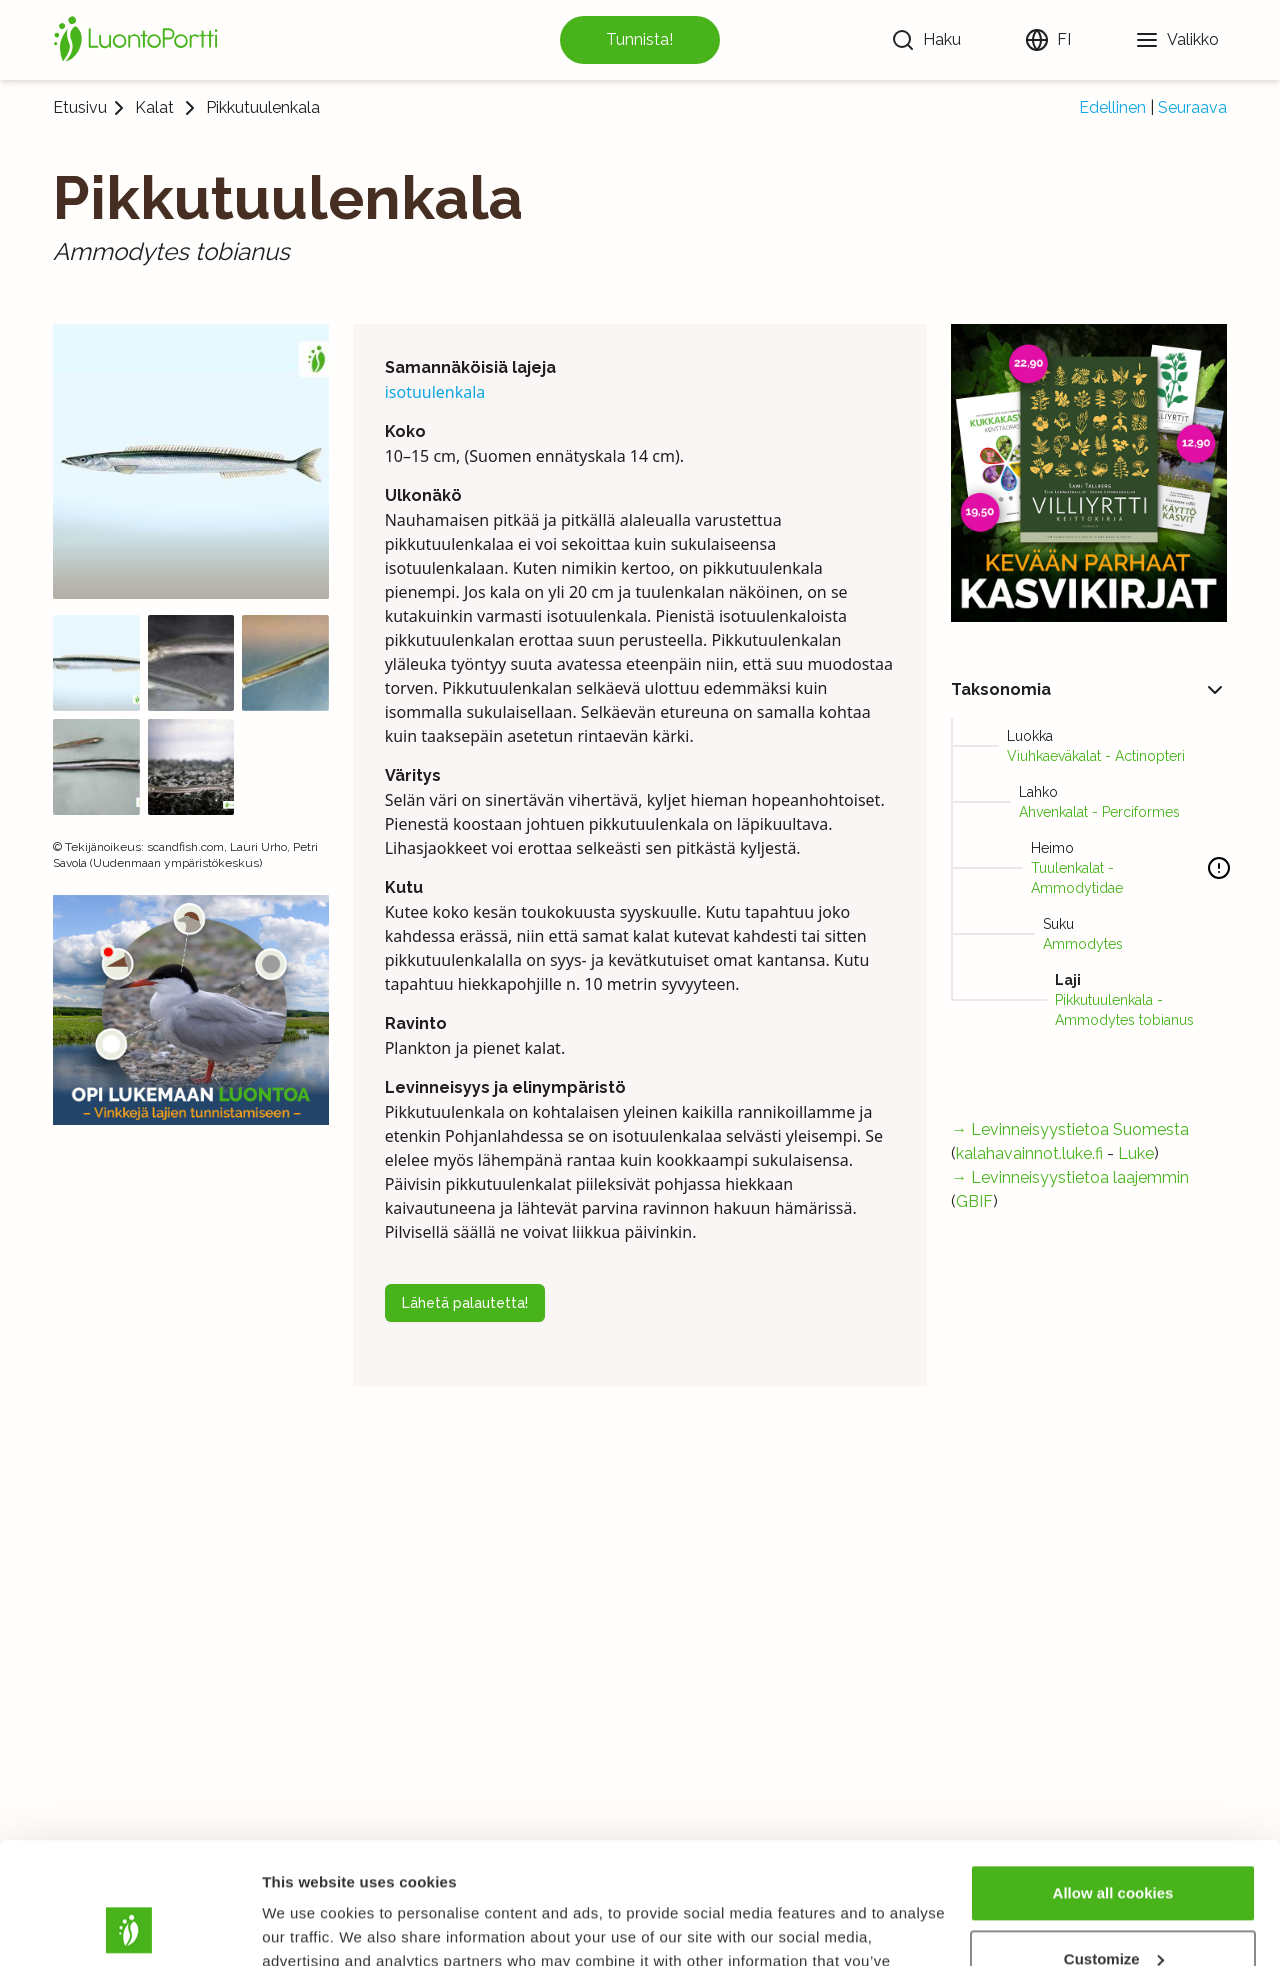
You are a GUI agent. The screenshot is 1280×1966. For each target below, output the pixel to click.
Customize (1114, 1844)
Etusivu (80, 107)
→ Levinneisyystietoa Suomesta (1070, 1129)
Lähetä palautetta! (465, 1303)
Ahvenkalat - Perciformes (1099, 812)
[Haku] (926, 40)
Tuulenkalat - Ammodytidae (1077, 878)
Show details (308, 1926)
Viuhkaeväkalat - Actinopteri (1096, 756)
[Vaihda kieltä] (1048, 40)
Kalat (154, 108)
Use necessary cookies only (1113, 1910)
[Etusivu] (139, 40)
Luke (1136, 1153)
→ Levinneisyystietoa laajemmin (1070, 1177)
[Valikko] (1177, 40)
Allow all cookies (1113, 1779)
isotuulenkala (435, 392)
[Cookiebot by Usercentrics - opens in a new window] (129, 1927)
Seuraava (1192, 107)
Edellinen (1112, 107)
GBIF (974, 1201)
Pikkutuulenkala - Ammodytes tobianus (1124, 1010)
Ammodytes (1083, 944)
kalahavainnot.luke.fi (1029, 1153)
